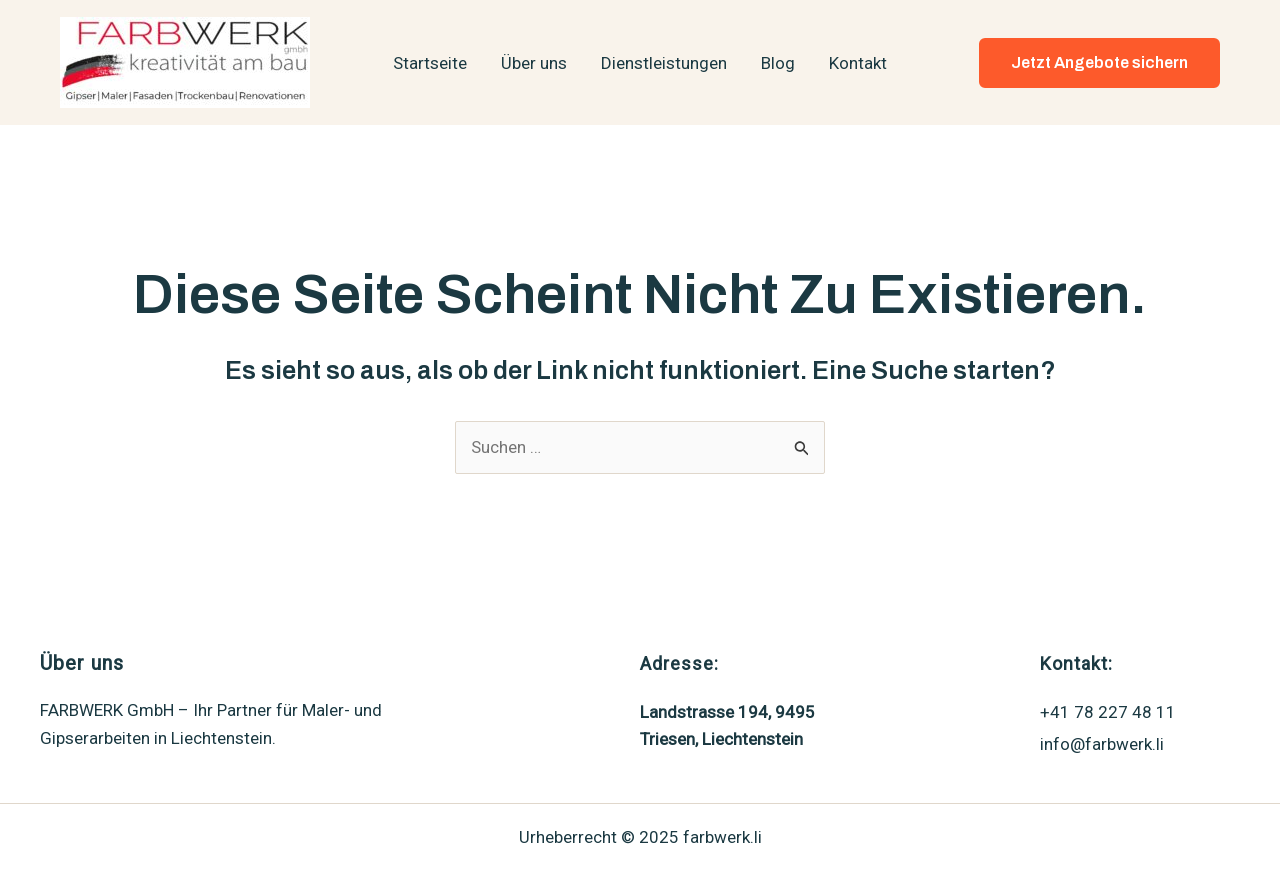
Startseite (430, 63)
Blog (778, 63)
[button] (1099, 63)
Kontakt (858, 63)
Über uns (534, 63)
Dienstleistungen (664, 63)
